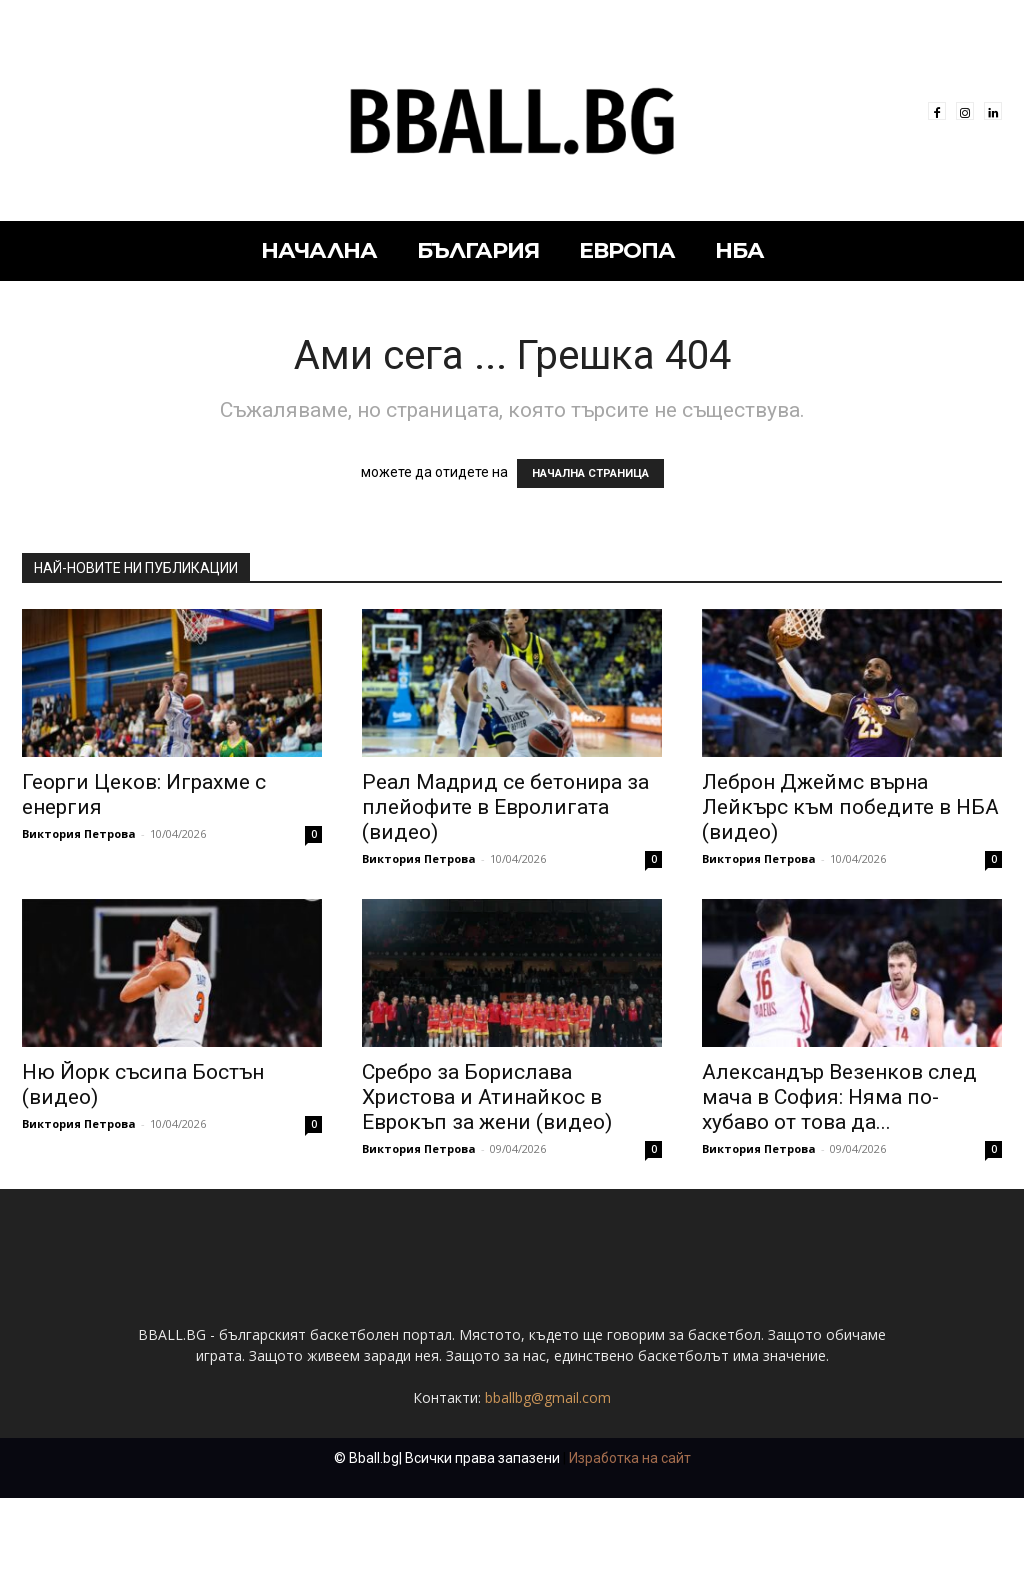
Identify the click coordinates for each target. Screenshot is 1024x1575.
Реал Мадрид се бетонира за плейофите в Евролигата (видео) (505, 807)
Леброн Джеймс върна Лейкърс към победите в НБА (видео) (850, 807)
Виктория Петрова (79, 833)
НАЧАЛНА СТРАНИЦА (590, 473)
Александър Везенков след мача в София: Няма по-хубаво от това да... (839, 1097)
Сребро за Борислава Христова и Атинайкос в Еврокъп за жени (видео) (487, 1097)
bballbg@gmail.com (548, 1474)
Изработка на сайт (630, 1535)
